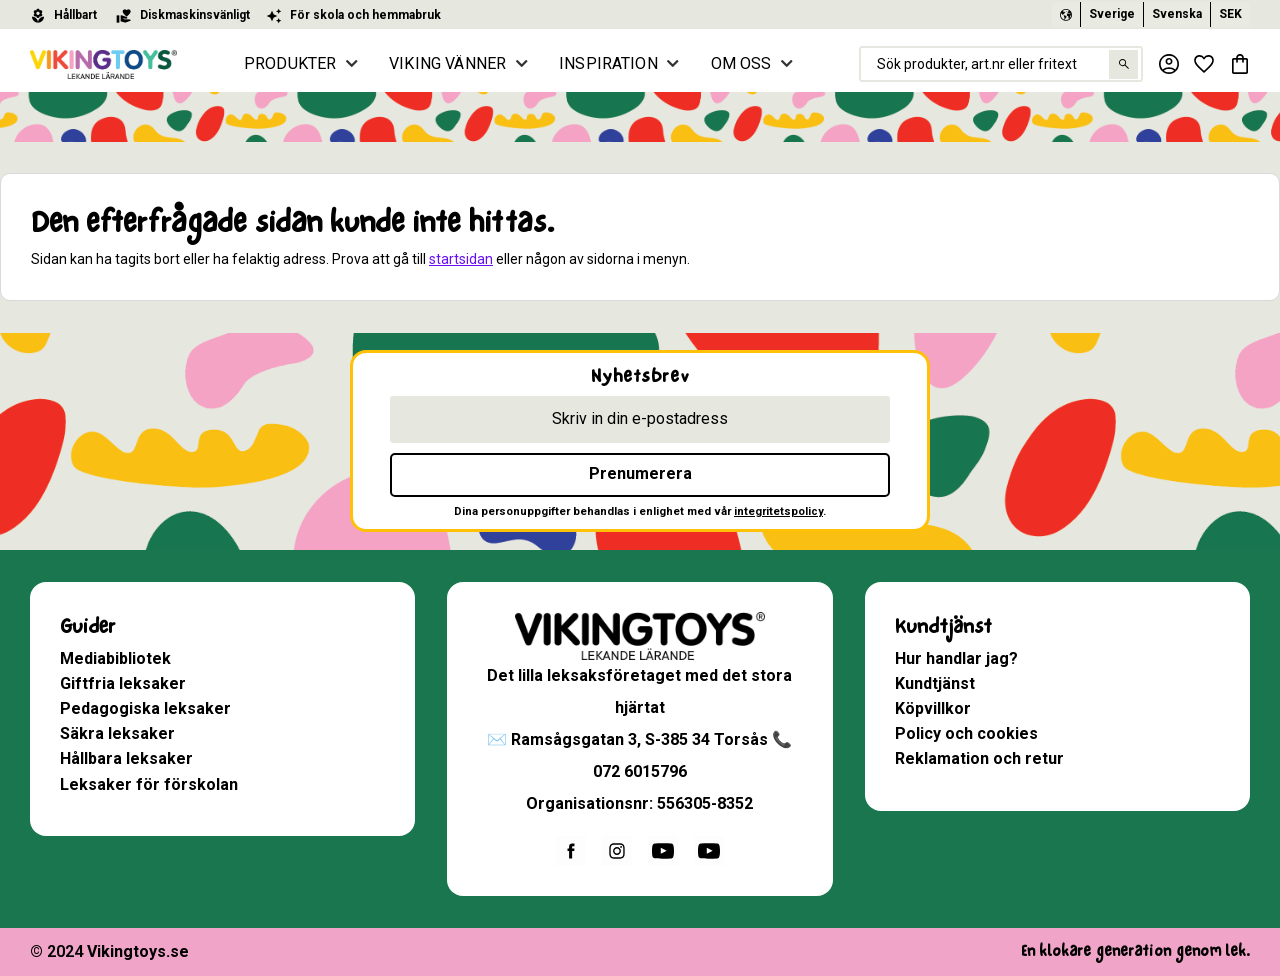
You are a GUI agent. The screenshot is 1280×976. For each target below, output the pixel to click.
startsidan (461, 259)
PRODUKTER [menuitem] (291, 63)
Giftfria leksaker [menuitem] (123, 683)
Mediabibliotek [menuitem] (115, 658)
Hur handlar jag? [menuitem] (956, 658)
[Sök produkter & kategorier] (1000, 64)
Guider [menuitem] (87, 626)
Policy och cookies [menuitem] (966, 733)
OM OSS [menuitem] (741, 63)
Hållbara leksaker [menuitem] (126, 758)
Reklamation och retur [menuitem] (979, 758)
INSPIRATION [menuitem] (609, 63)
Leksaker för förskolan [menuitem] (149, 784)
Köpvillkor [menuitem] (933, 708)
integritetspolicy (778, 511)
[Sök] (1122, 64)
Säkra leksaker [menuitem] (117, 733)
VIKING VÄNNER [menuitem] (448, 63)
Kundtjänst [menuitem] (943, 626)
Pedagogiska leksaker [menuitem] (145, 708)
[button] (1204, 64)
